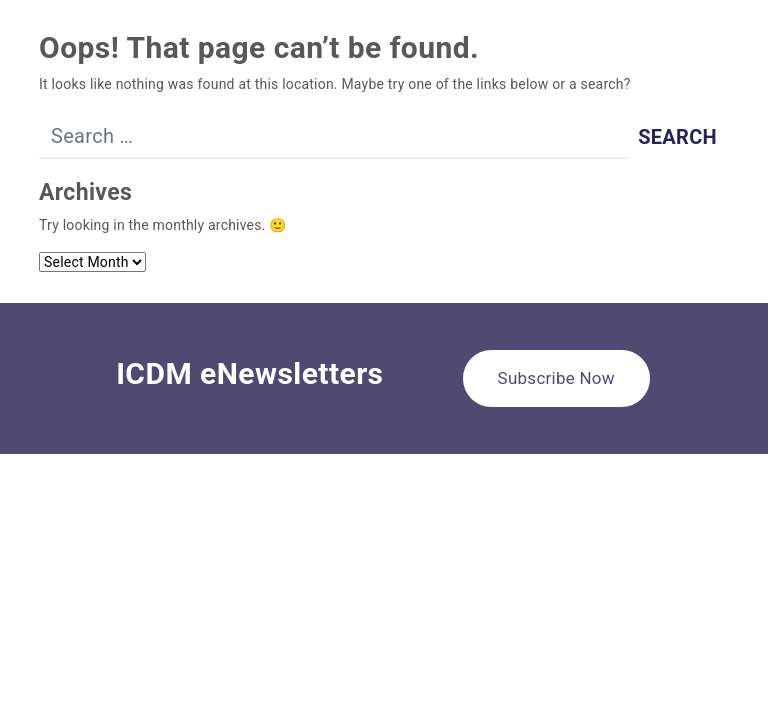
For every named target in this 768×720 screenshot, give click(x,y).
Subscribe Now (556, 378)
